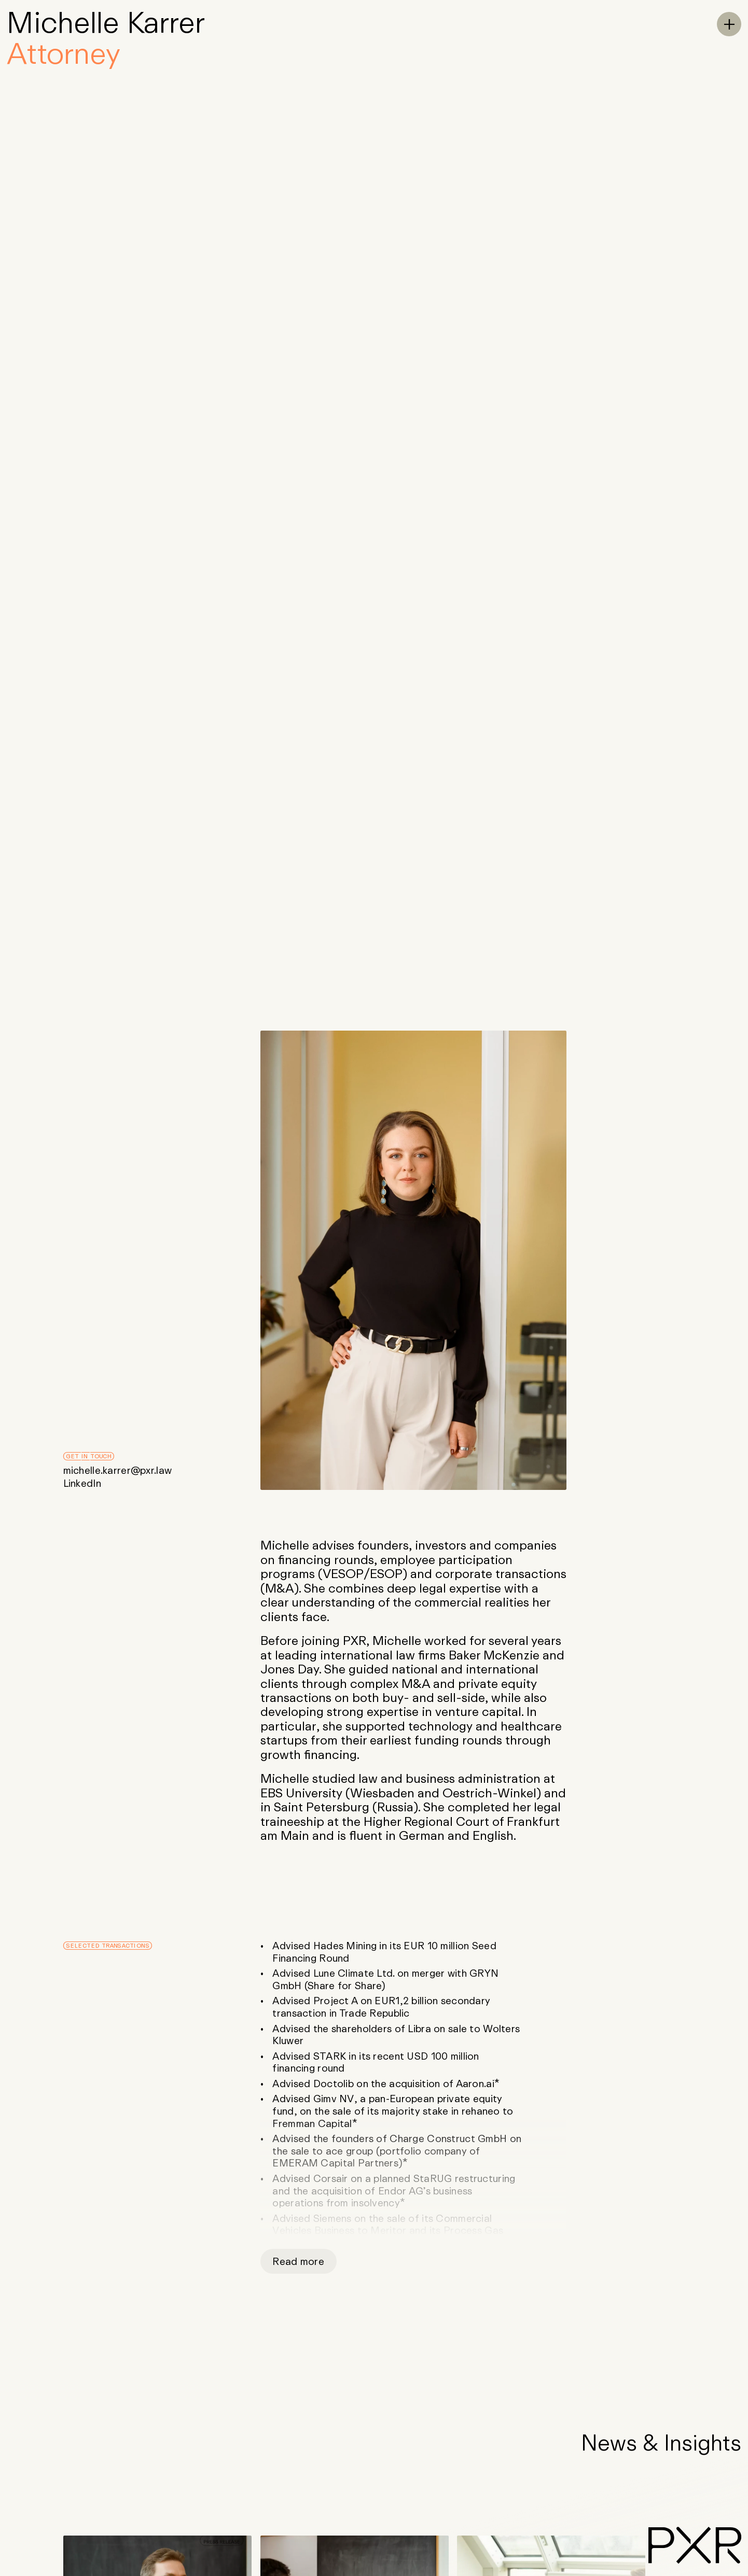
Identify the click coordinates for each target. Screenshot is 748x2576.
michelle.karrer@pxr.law (117, 1470)
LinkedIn (82, 1483)
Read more (298, 2261)
